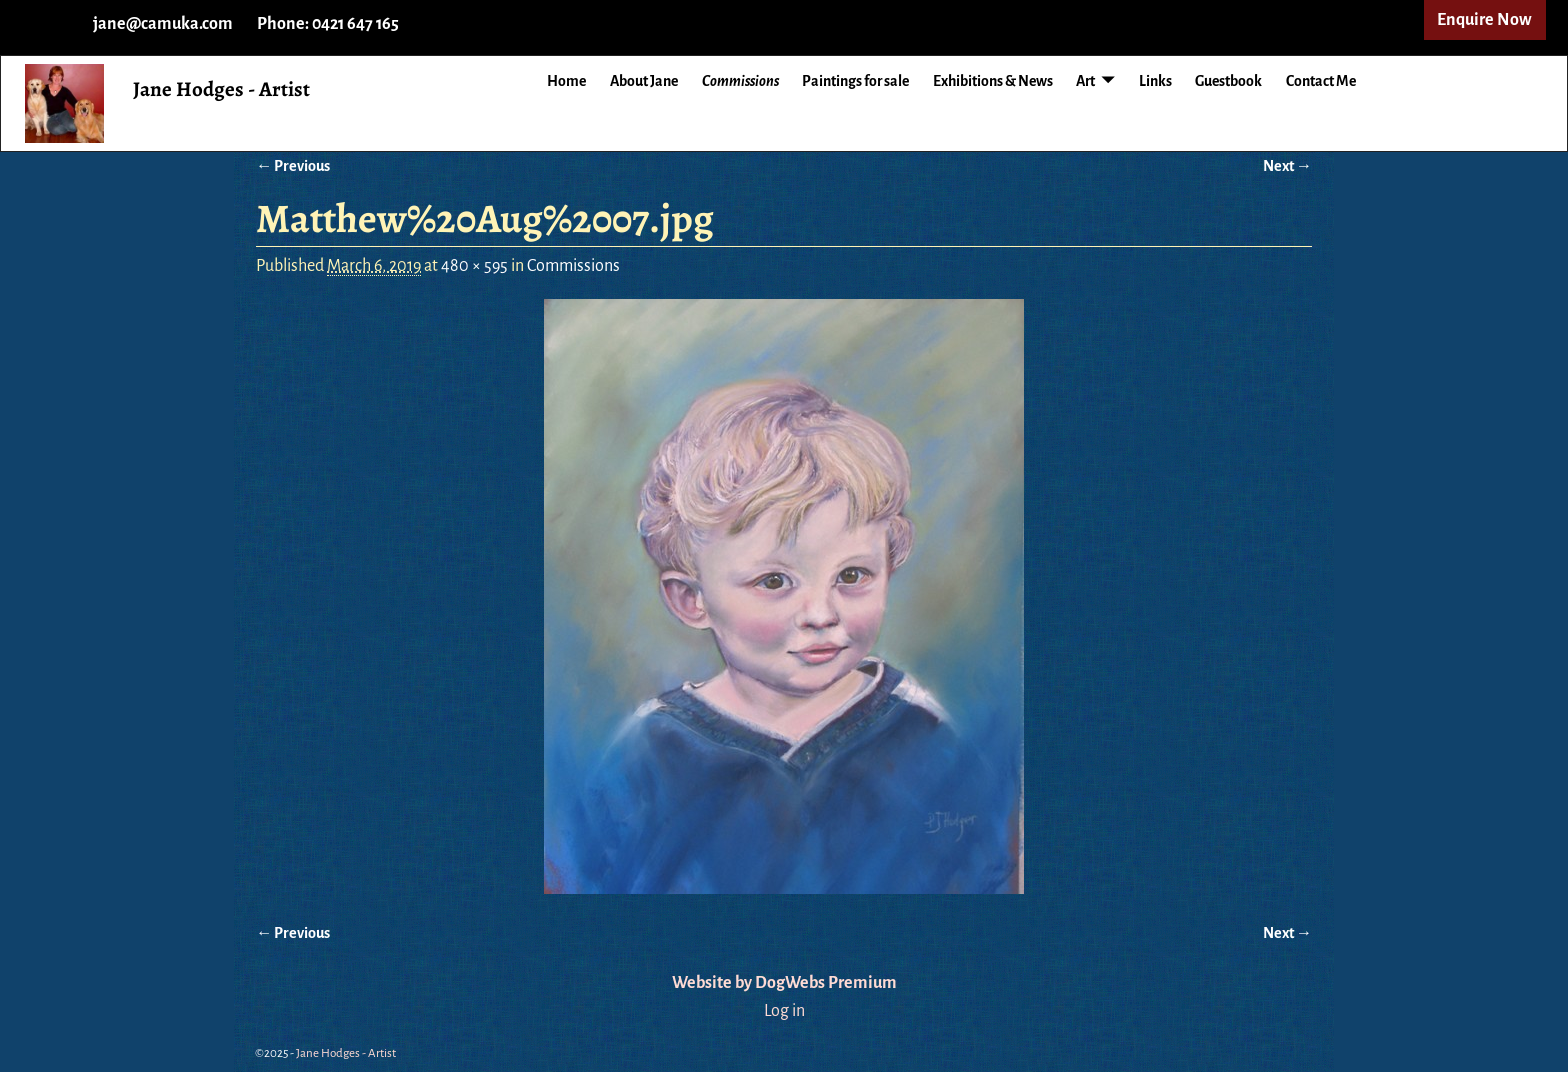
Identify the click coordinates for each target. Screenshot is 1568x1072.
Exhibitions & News (993, 81)
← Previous (293, 166)
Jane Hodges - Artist (221, 89)
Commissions (740, 81)
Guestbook (1228, 81)
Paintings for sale (855, 81)
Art (1085, 81)
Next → (1287, 166)
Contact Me (1321, 81)
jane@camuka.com (163, 24)
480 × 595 (474, 266)
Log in (784, 1011)
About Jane (644, 81)
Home (566, 81)
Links (1155, 81)
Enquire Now (1484, 20)
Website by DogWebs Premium (784, 983)
